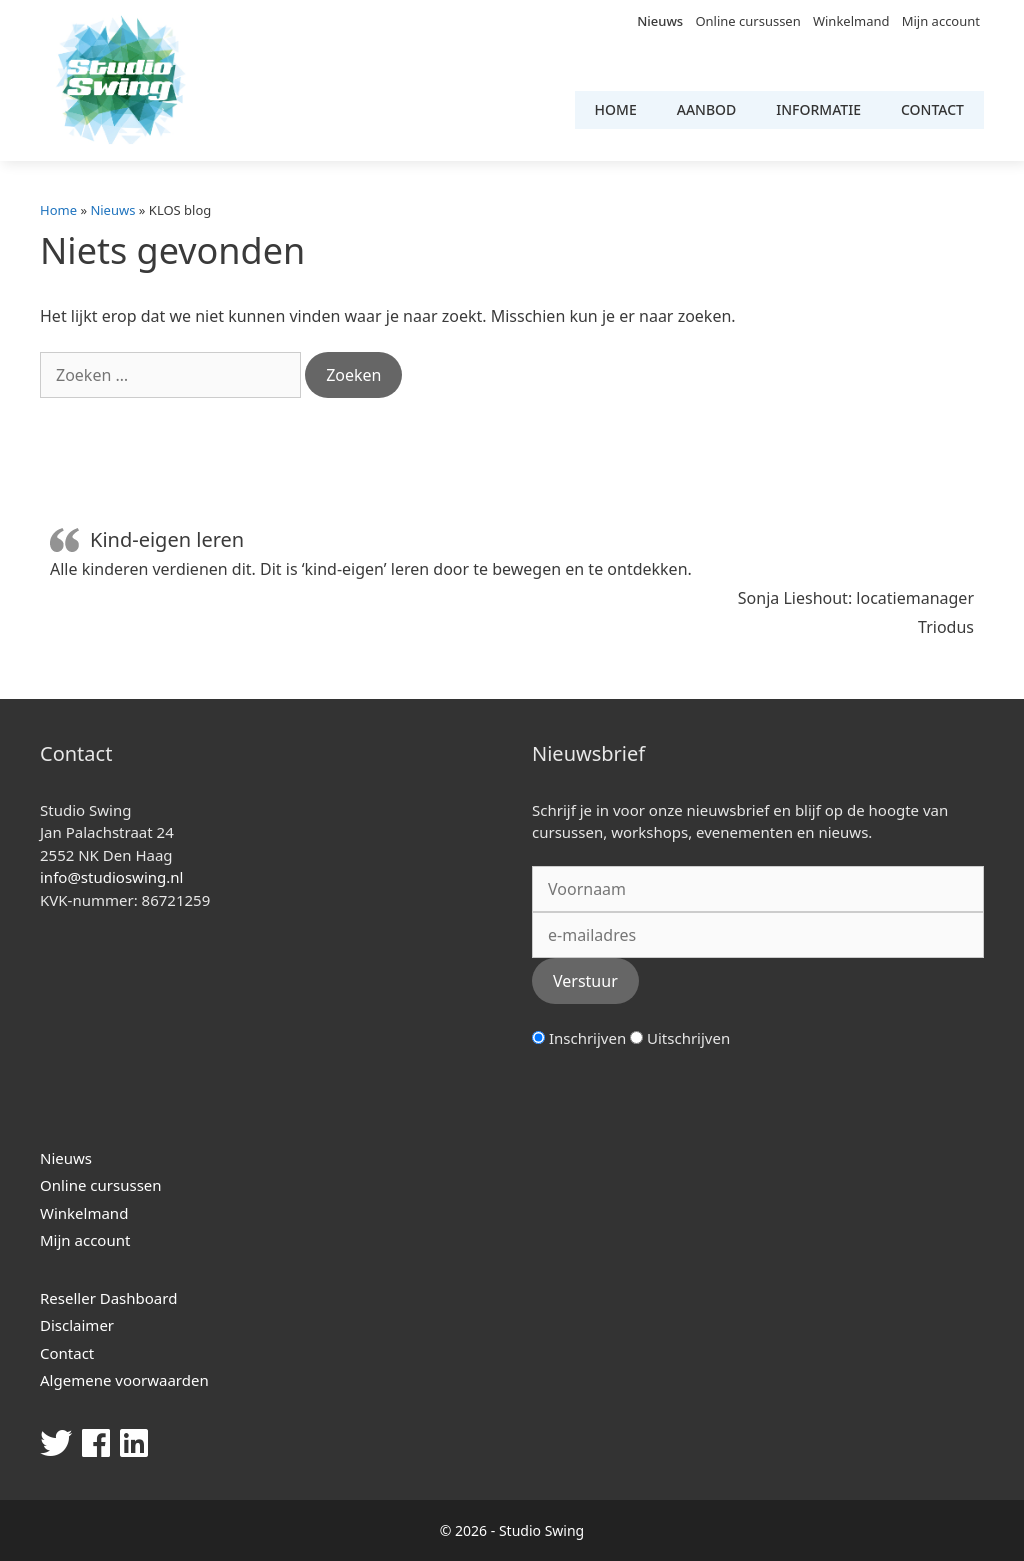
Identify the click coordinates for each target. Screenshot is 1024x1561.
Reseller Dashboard (108, 1298)
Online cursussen (747, 21)
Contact (932, 109)
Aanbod (707, 109)
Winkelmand (851, 21)
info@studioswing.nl (111, 877)
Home (616, 109)
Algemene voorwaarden (124, 1380)
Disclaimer (77, 1325)
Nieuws (660, 21)
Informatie (818, 109)
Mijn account (941, 21)
